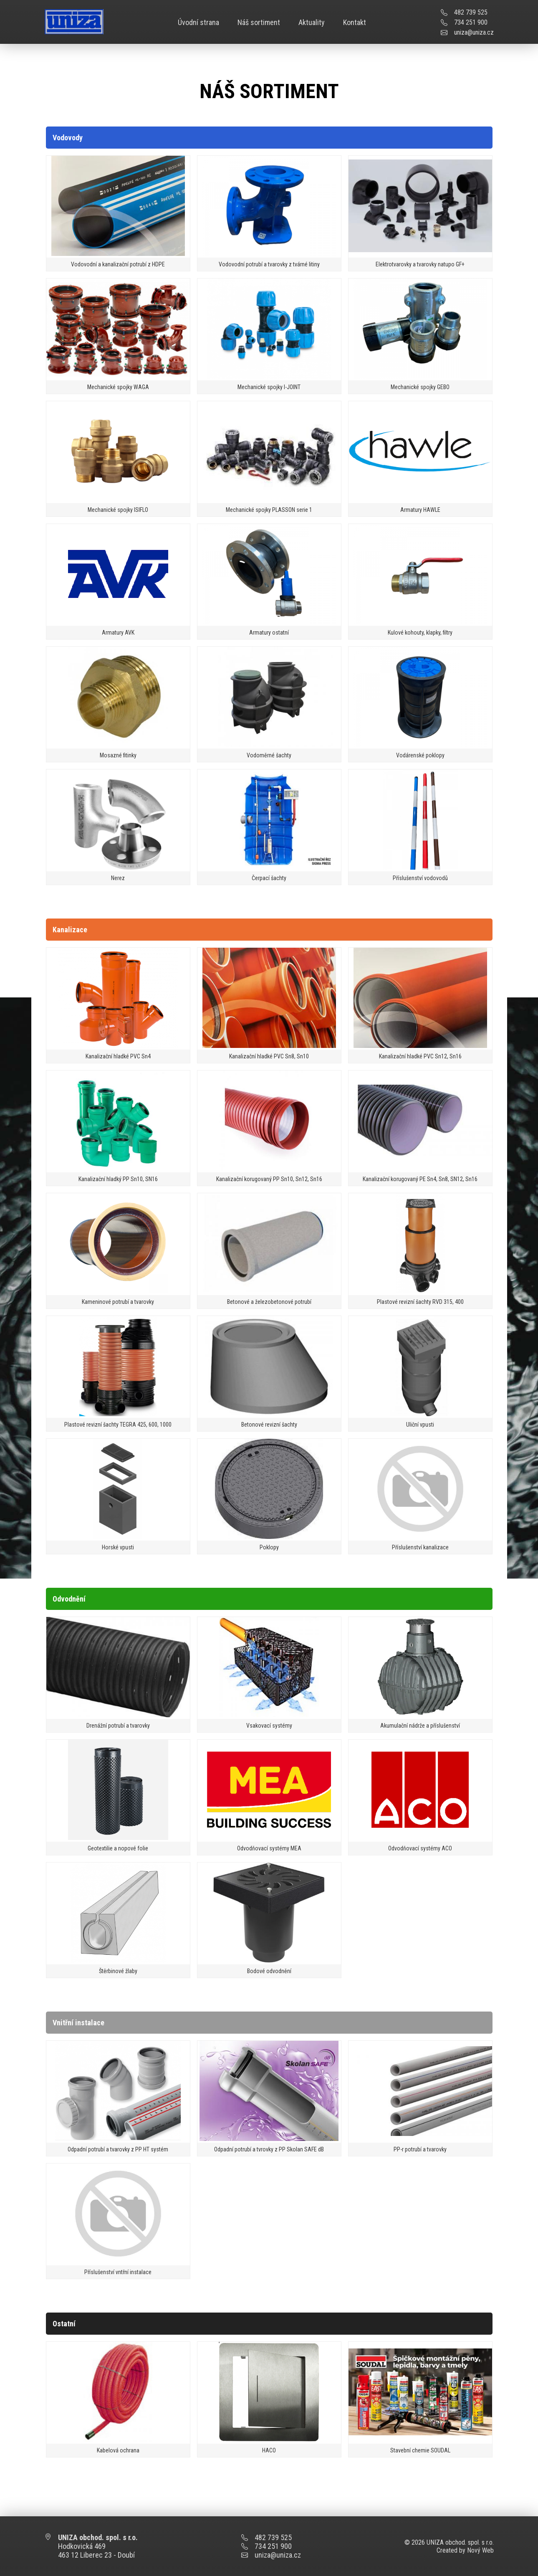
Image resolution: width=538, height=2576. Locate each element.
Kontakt (354, 22)
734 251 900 (470, 22)
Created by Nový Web (465, 2550)
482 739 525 (470, 12)
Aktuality (311, 22)
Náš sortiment (258, 22)
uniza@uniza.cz (474, 32)
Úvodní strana (198, 22)
